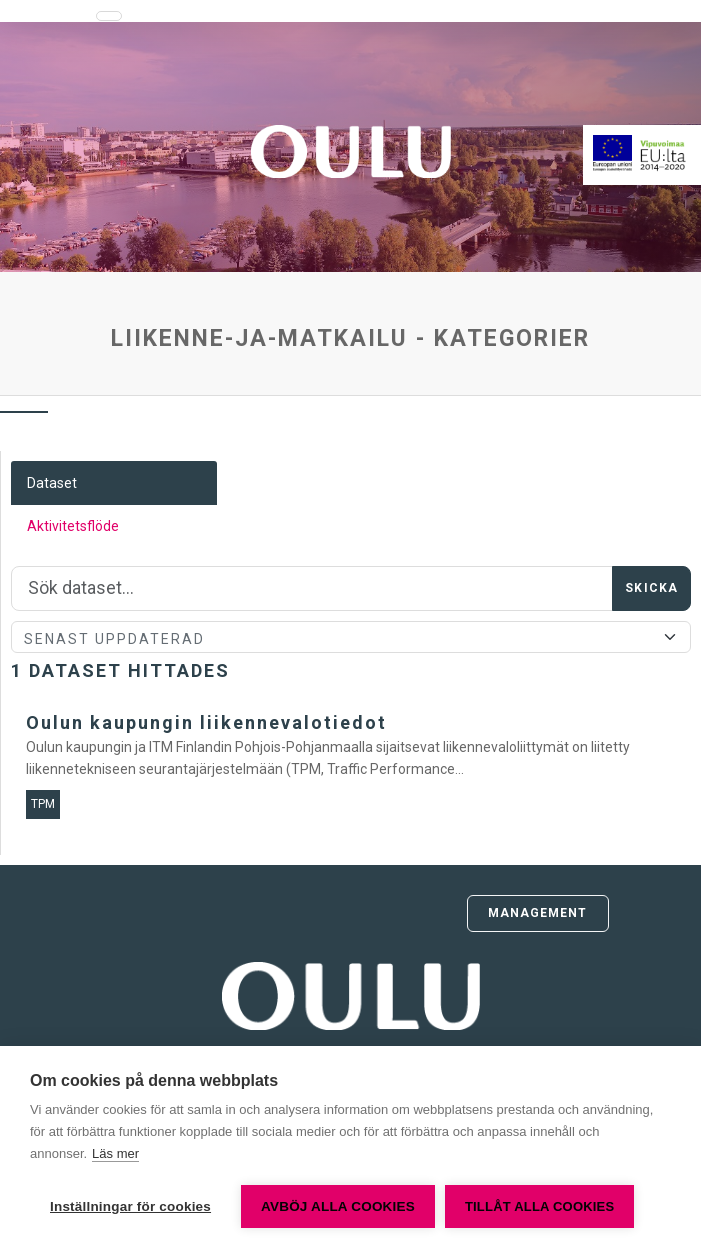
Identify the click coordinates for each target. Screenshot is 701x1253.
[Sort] (351, 637)
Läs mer (115, 1153)
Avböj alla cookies (338, 1206)
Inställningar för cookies (130, 1206)
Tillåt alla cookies (539, 1206)
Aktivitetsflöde (73, 526)
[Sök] (312, 589)
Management (538, 913)
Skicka (651, 588)
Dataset (52, 483)
